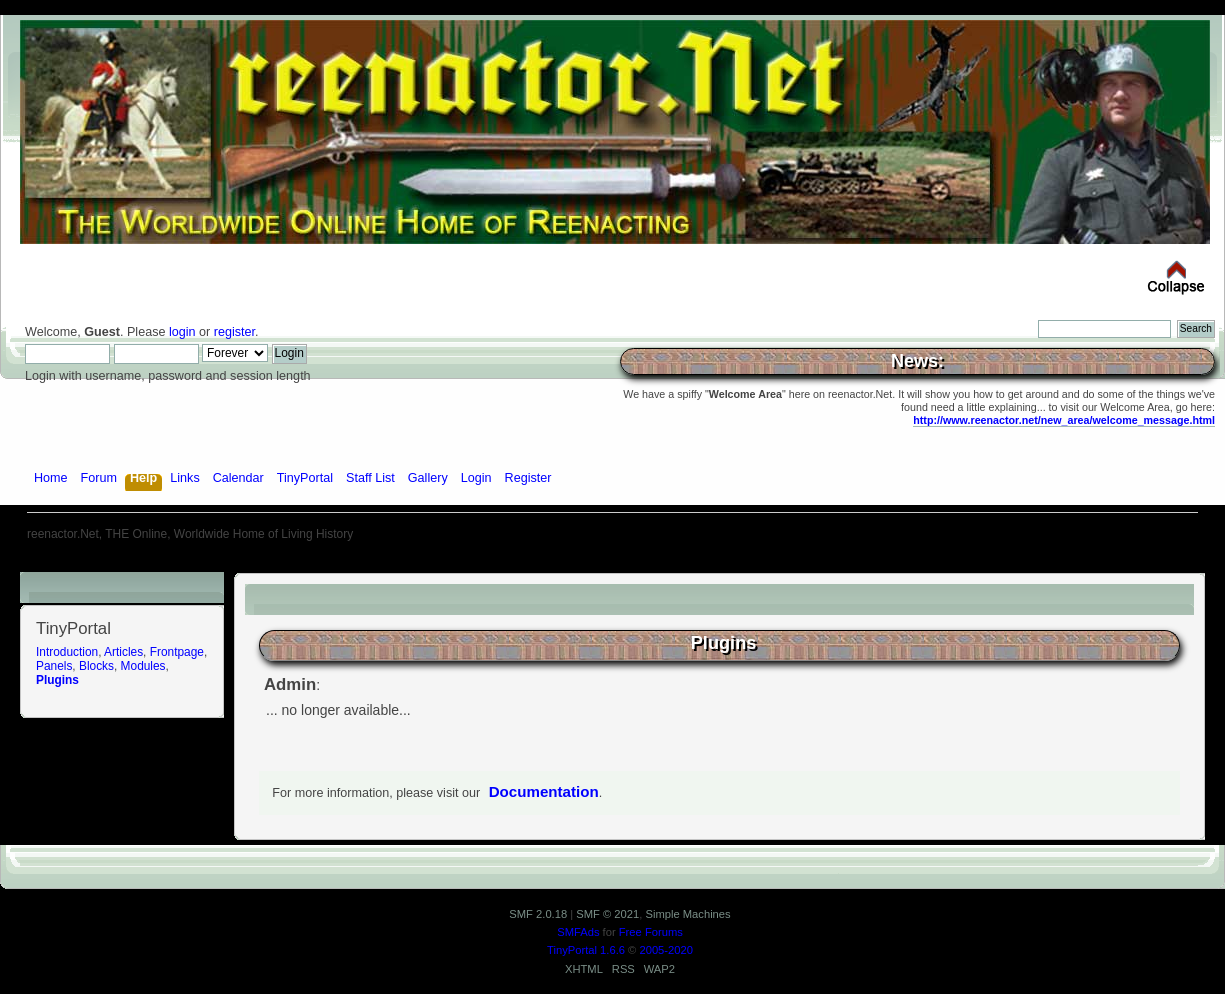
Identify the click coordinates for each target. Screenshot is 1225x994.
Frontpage (177, 652)
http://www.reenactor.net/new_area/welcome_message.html (1064, 420)
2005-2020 (666, 950)
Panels (54, 666)
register (234, 332)
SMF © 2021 (607, 914)
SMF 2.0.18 (538, 914)
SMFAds (578, 932)
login (182, 332)
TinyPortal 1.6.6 (586, 950)
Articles (123, 652)
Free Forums (651, 932)
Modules (143, 666)
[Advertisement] (613, 564)
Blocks (96, 666)
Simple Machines (687, 914)
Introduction (67, 652)
